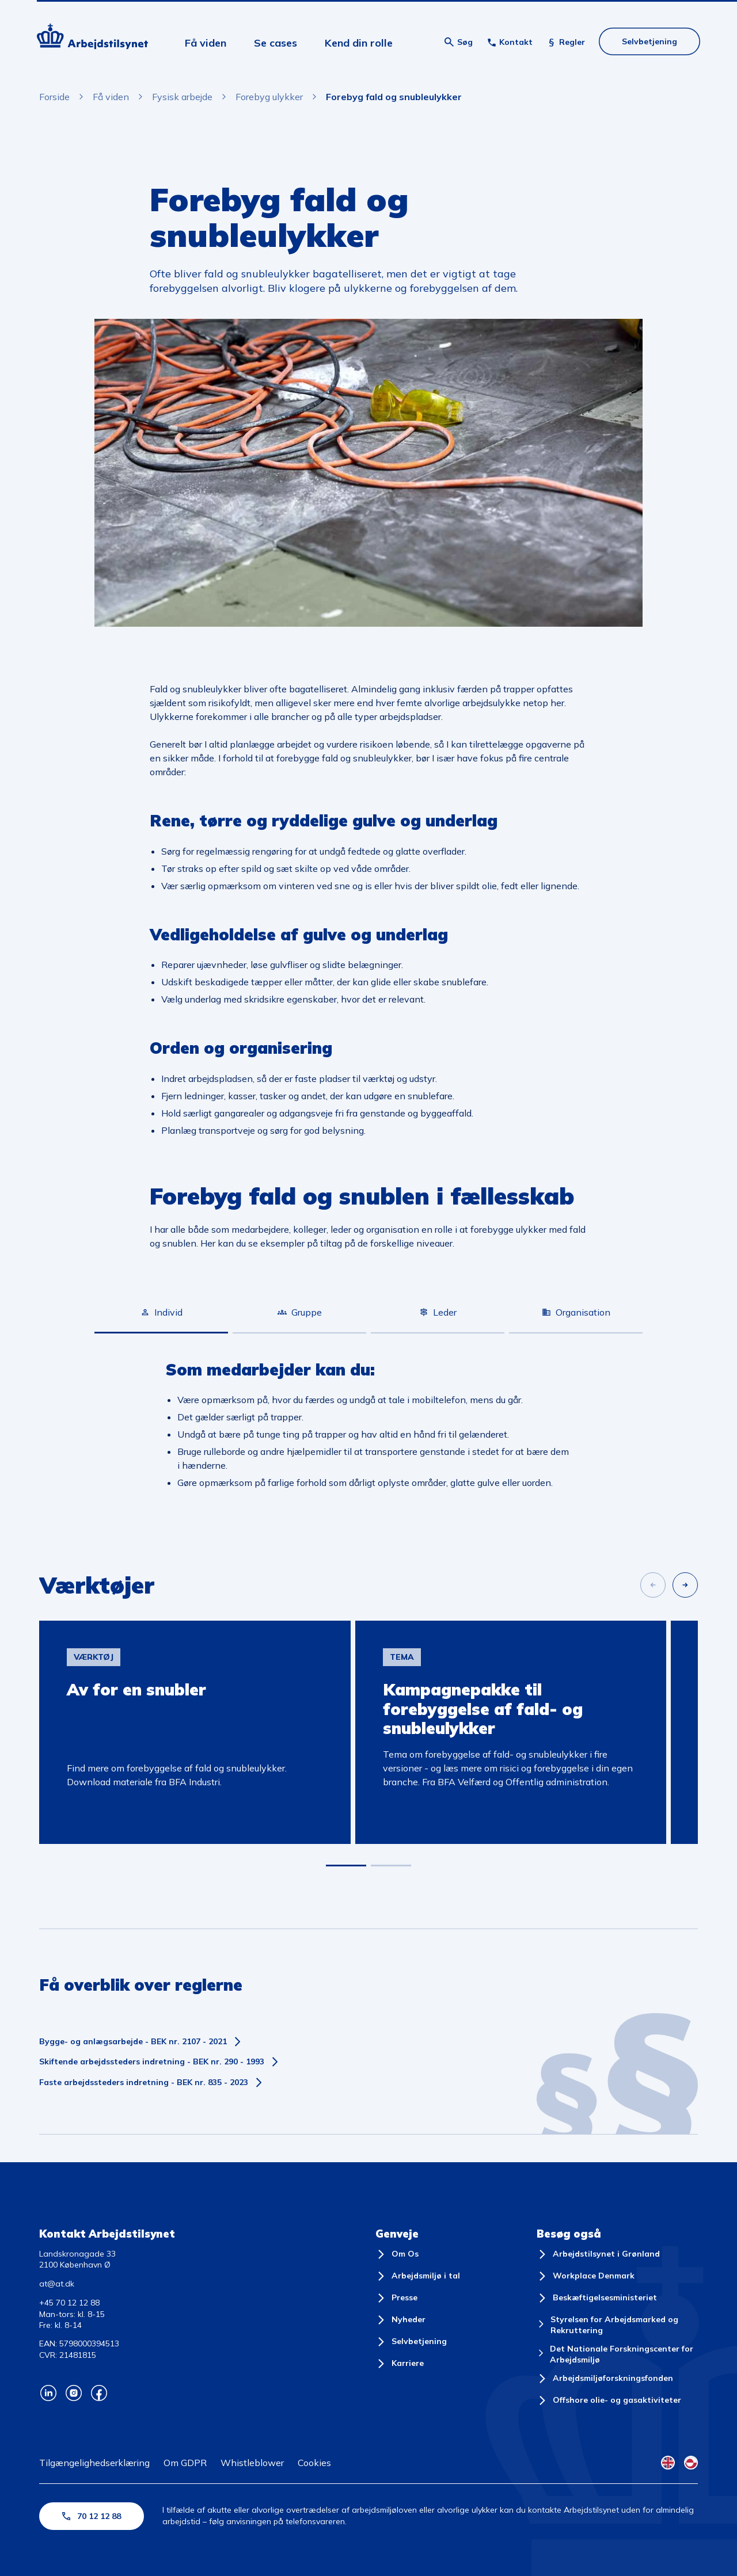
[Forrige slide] (653, 1585)
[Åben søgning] (459, 42)
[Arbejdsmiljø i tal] (417, 2276)
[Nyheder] (400, 2320)
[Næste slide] (685, 1585)
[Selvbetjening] (411, 2342)
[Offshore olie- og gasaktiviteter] (609, 2400)
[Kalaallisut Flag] (691, 2463)
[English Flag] (668, 2463)
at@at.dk (56, 2283)
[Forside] (92, 38)
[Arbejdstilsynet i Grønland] (598, 2254)
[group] (195, 1732)
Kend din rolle (359, 42)
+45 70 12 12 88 (69, 2302)
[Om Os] (397, 2254)
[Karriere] (399, 2363)
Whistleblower (252, 2462)
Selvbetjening (649, 41)
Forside (54, 96)
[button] (346, 1865)
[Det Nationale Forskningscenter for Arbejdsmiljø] (617, 2354)
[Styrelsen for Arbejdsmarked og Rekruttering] (617, 2325)
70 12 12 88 (91, 2516)
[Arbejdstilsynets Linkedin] (48, 2393)
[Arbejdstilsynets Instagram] (73, 2393)
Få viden (205, 42)
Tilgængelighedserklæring (94, 2462)
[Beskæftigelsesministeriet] (597, 2298)
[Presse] (396, 2298)
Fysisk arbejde (182, 96)
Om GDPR (185, 2462)
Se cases (275, 42)
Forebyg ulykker (269, 96)
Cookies (314, 2462)
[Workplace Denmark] (586, 2276)
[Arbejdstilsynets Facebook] (99, 2393)
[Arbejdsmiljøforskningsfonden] (605, 2378)
